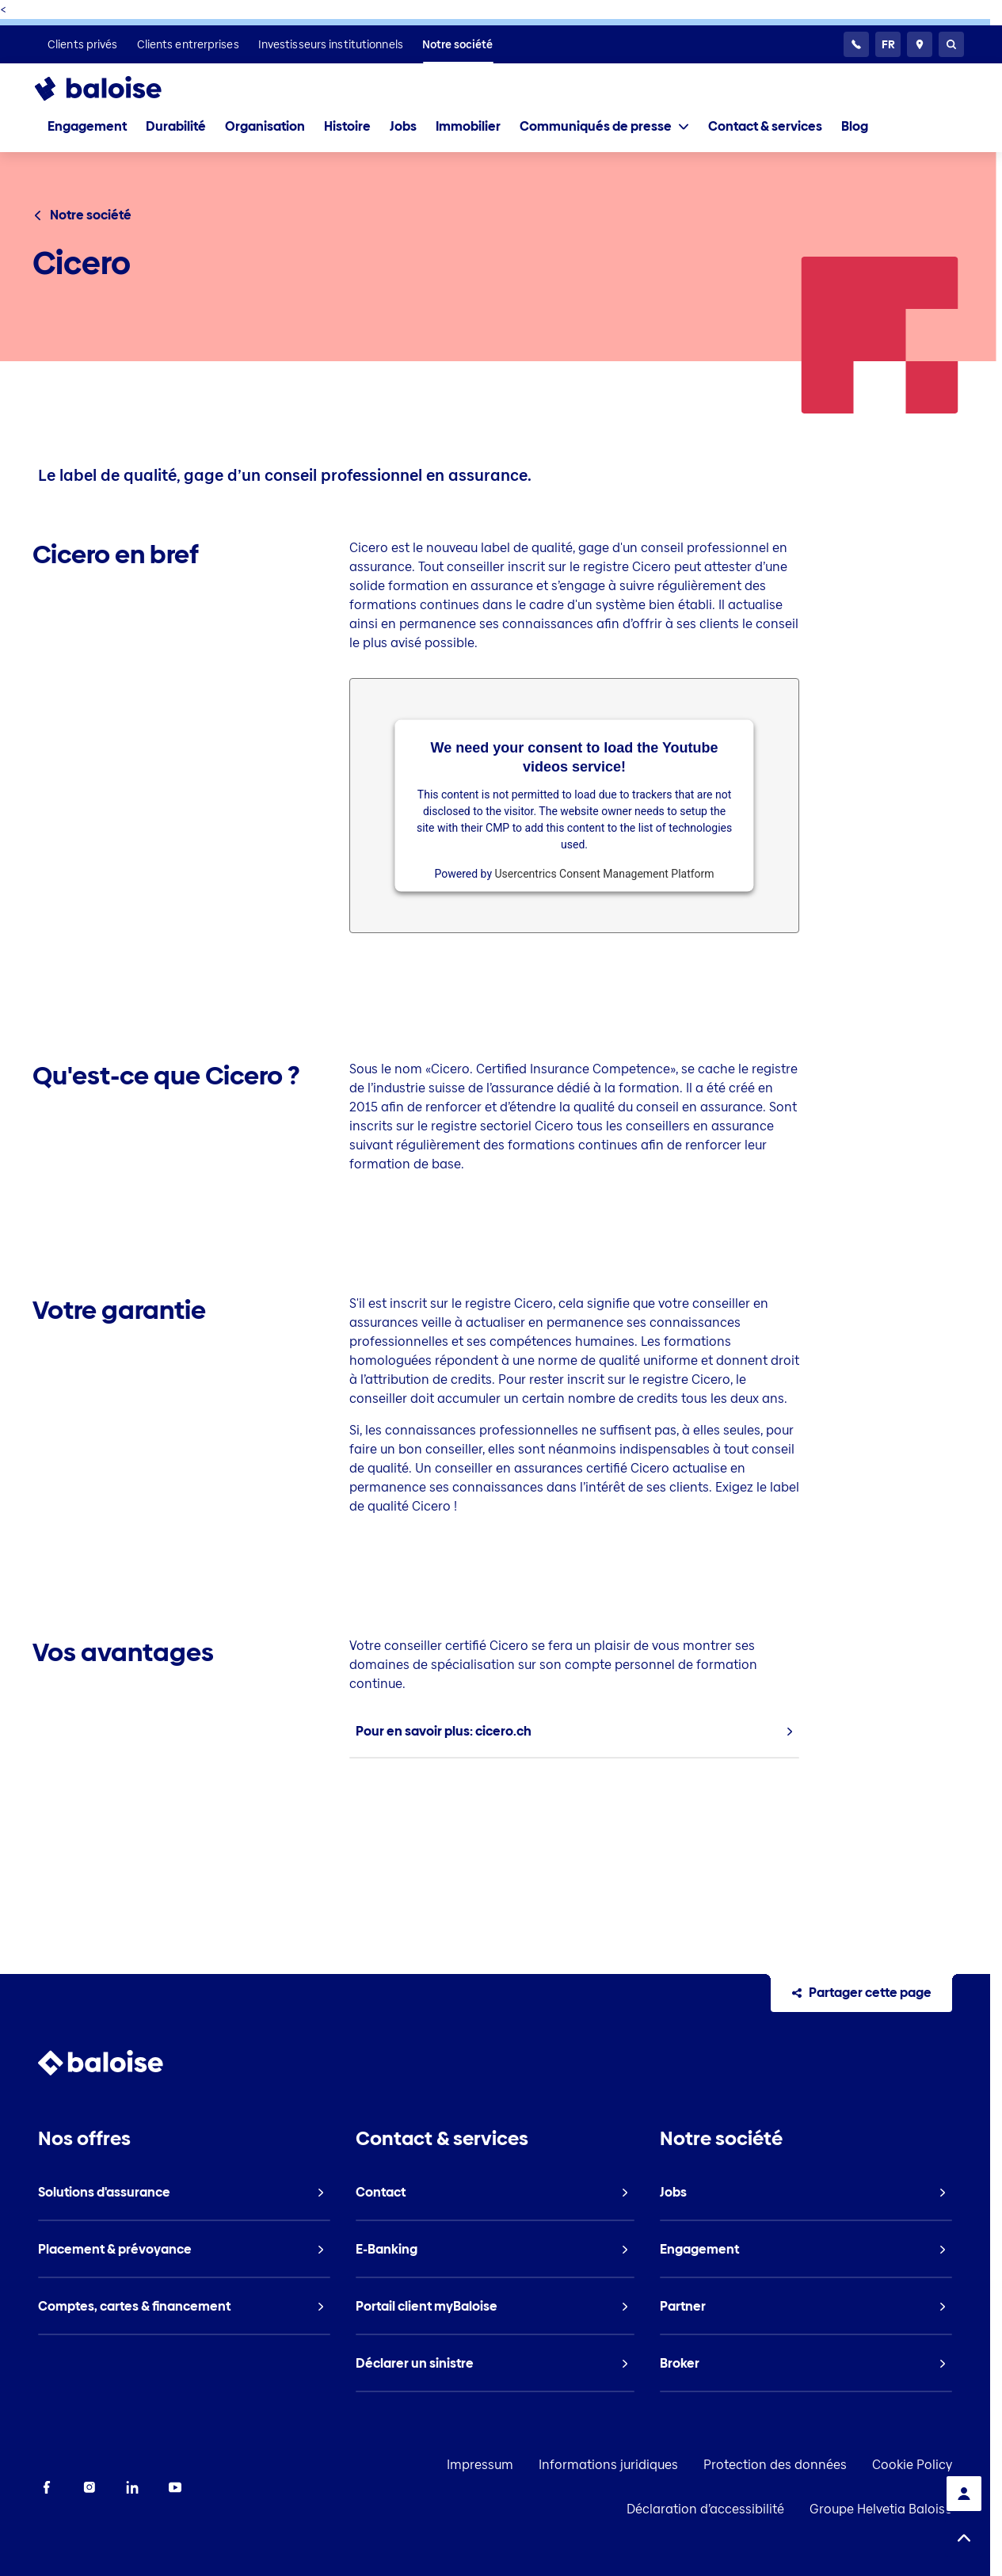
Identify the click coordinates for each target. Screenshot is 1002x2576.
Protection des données (775, 2465)
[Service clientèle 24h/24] (856, 44)
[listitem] (83, 44)
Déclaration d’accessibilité (705, 2509)
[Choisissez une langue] (888, 44)
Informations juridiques (608, 2465)
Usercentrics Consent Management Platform (604, 873)
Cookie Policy (912, 2465)
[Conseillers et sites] (919, 44)
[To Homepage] (113, 88)
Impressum (480, 2465)
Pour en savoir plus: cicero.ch (443, 1731)
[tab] (604, 126)
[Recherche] (951, 44)
